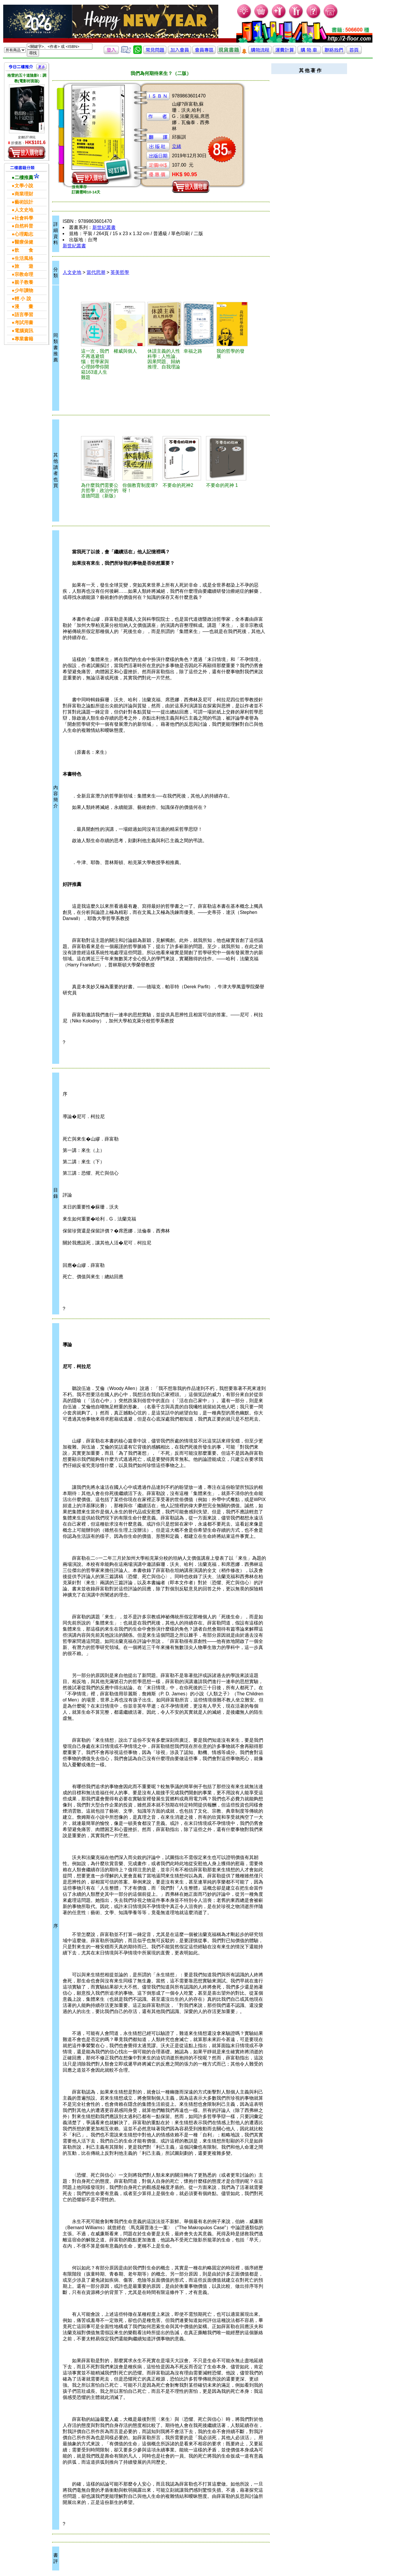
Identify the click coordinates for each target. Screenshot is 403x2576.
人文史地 (72, 272)
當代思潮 (96, 272)
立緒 (176, 146)
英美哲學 (119, 272)
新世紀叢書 (104, 227)
